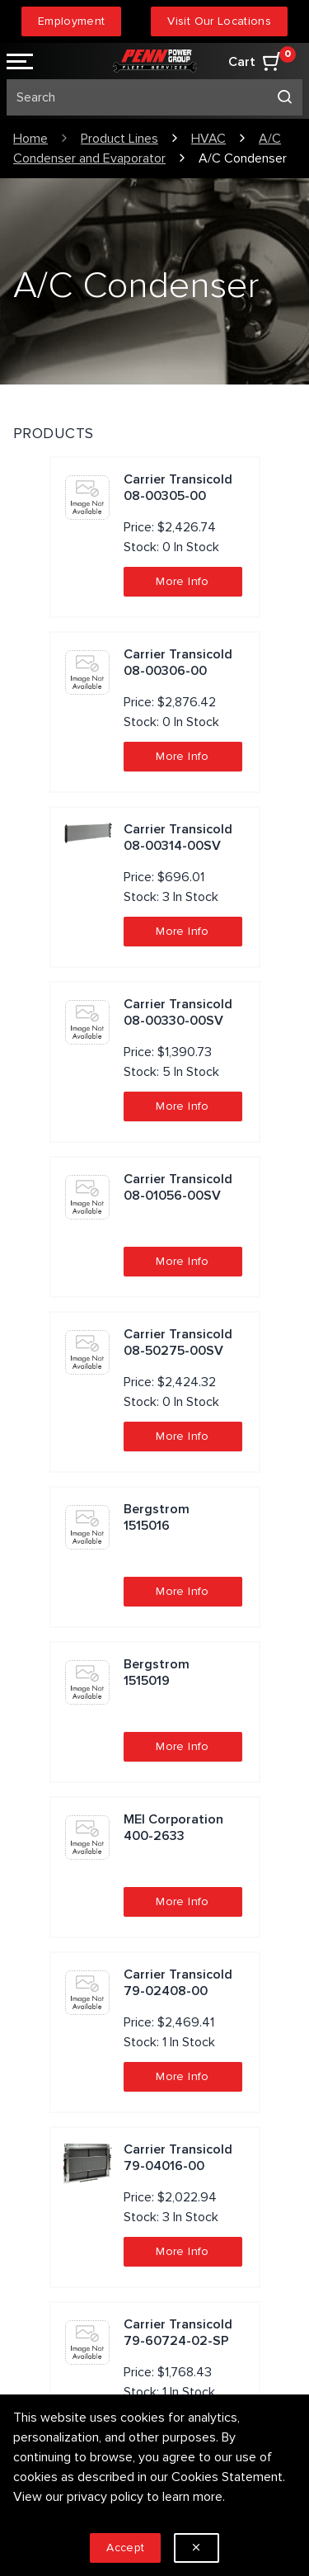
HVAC (208, 138)
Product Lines (119, 138)
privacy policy (105, 2497)
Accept (125, 2548)
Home (30, 138)
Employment (71, 21)
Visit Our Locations (219, 21)
